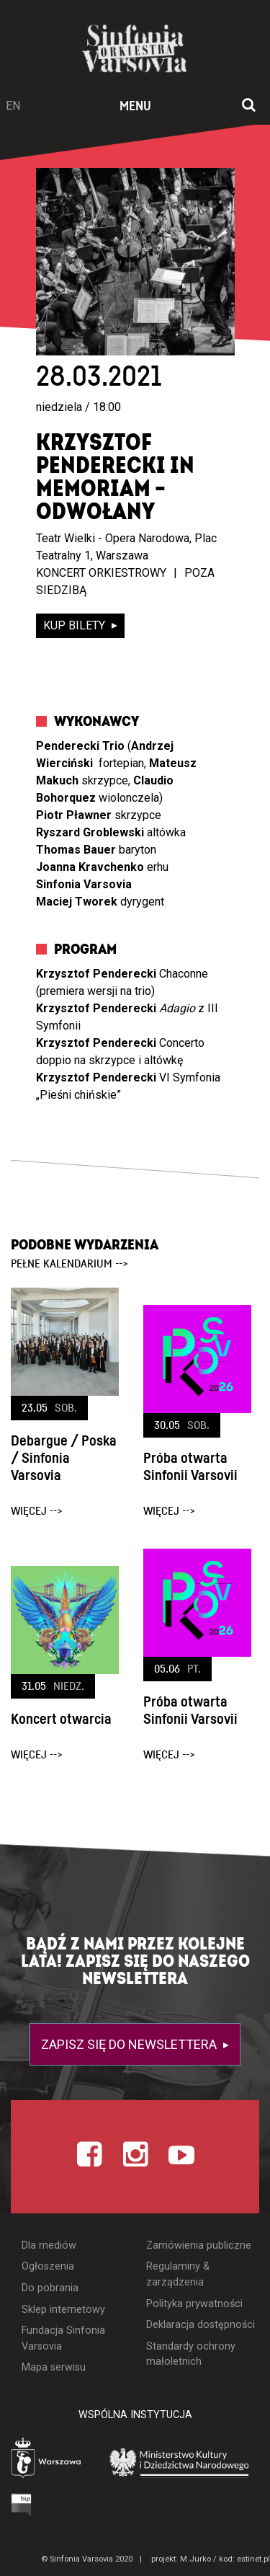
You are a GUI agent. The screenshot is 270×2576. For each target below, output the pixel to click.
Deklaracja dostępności (200, 2325)
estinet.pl (253, 2559)
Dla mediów (49, 2245)
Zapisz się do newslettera (130, 2044)
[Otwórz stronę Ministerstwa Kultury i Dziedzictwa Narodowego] (179, 2461)
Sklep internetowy (63, 2309)
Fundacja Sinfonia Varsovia (63, 2338)
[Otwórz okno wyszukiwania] (249, 106)
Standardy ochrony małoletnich (190, 2354)
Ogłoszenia (48, 2266)
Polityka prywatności (194, 2304)
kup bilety (75, 625)
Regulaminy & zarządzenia (178, 2274)
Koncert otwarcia (61, 1719)
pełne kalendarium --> (69, 1264)
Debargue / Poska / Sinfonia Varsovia (64, 1458)
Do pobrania (50, 2288)
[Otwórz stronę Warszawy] (47, 2460)
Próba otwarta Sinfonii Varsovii (190, 1467)
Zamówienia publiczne (198, 2245)
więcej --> (37, 1511)
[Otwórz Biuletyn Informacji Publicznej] (21, 2503)
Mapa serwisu (54, 2367)
